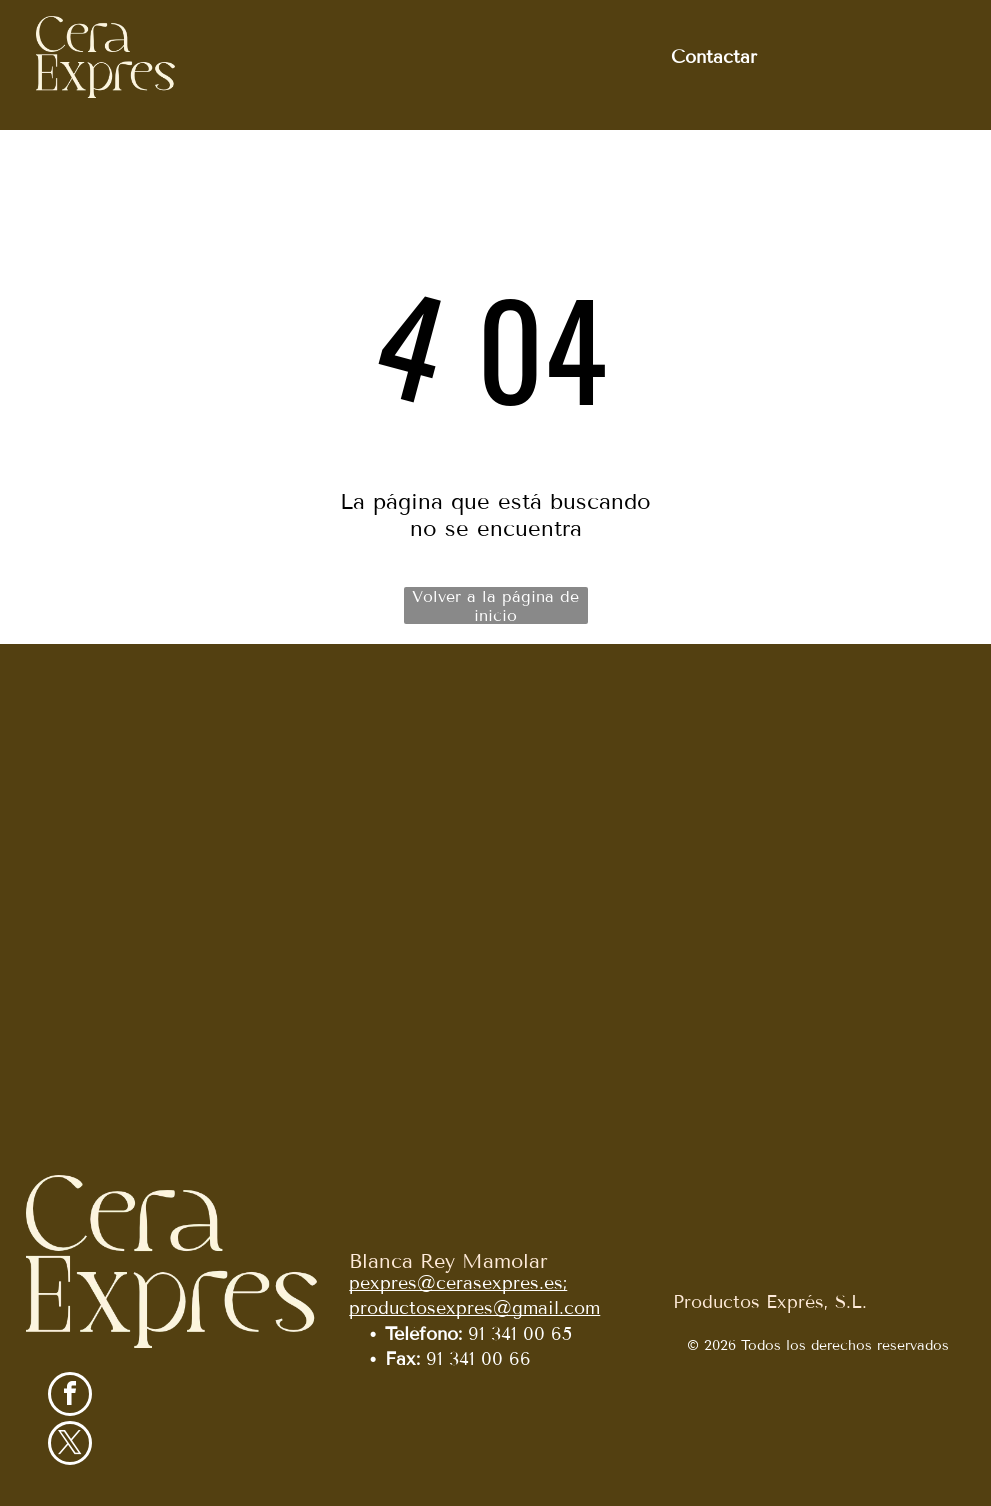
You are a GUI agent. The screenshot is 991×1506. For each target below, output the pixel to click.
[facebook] (70, 1396)
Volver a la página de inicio (495, 605)
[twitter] (70, 1445)
